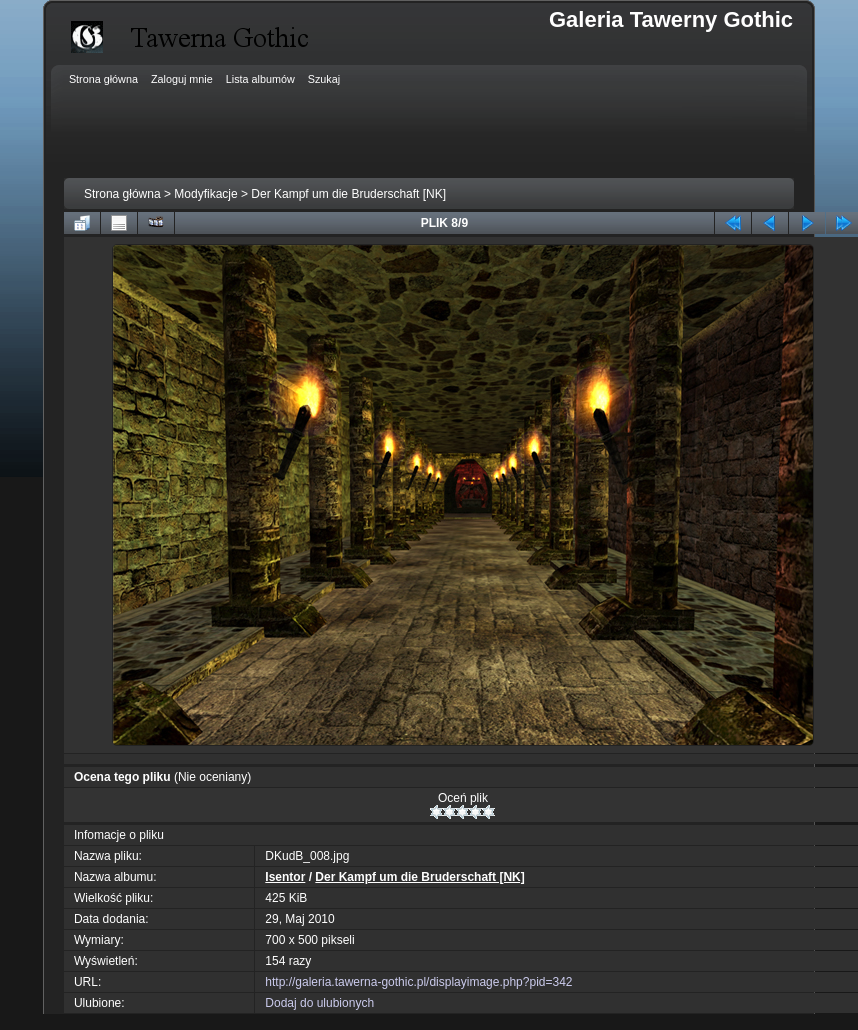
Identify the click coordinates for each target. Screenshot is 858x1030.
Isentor (285, 877)
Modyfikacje (205, 194)
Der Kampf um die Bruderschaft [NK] (348, 194)
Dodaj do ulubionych (319, 1003)
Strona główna (122, 194)
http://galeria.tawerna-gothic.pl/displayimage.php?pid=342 (418, 982)
